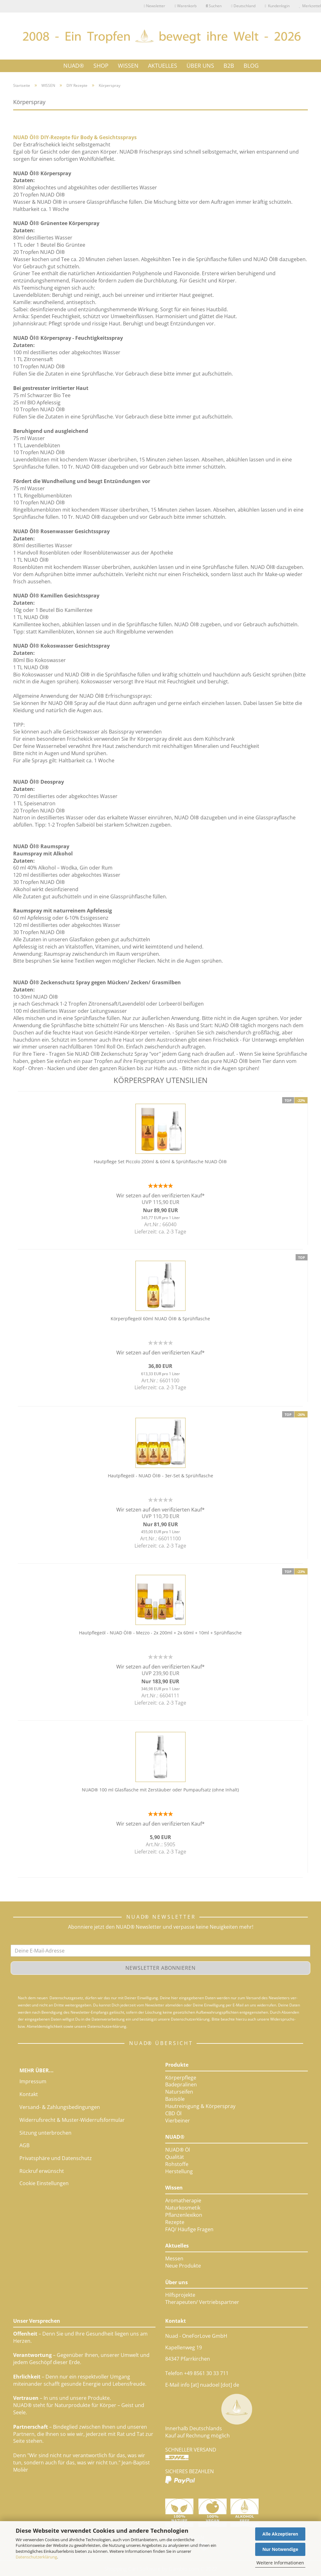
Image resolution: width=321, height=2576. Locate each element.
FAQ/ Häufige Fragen (189, 2229)
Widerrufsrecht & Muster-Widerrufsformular (72, 2119)
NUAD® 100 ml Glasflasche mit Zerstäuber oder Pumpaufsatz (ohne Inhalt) (160, 1790)
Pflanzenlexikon (183, 2214)
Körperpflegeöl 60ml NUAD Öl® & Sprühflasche (160, 1319)
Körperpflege (180, 2077)
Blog (251, 65)
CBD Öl (173, 2113)
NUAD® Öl (177, 2149)
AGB (24, 2145)
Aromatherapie (183, 2200)
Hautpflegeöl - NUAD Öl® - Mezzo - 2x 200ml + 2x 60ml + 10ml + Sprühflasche (160, 1633)
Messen (174, 2258)
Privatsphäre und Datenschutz (55, 2158)
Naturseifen (179, 2091)
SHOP (100, 65)
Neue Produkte (183, 2265)
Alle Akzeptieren (280, 2534)
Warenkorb (185, 5)
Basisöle (175, 2098)
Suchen (214, 5)
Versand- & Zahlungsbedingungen (59, 2107)
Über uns (176, 2282)
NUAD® (73, 65)
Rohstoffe (176, 2164)
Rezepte (174, 2222)
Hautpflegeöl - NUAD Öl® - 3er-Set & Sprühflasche (160, 1476)
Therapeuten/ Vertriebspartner (202, 2302)
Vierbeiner (177, 2120)
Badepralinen (181, 2084)
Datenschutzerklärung (36, 2557)
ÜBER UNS (200, 65)
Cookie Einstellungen (44, 2183)
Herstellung (179, 2171)
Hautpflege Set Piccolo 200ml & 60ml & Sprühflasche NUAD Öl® (160, 1161)
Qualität (174, 2156)
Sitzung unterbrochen (45, 2132)
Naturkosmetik (182, 2207)
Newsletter (154, 5)
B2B (229, 65)
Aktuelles (177, 2245)
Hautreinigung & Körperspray (200, 2106)
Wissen (174, 2187)
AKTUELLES (162, 65)
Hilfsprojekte (180, 2294)
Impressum (32, 2081)
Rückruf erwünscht (41, 2171)
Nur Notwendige (280, 2549)
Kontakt (28, 2094)
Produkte (176, 2064)
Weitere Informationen (280, 2563)
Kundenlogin (277, 5)
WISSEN (128, 65)
